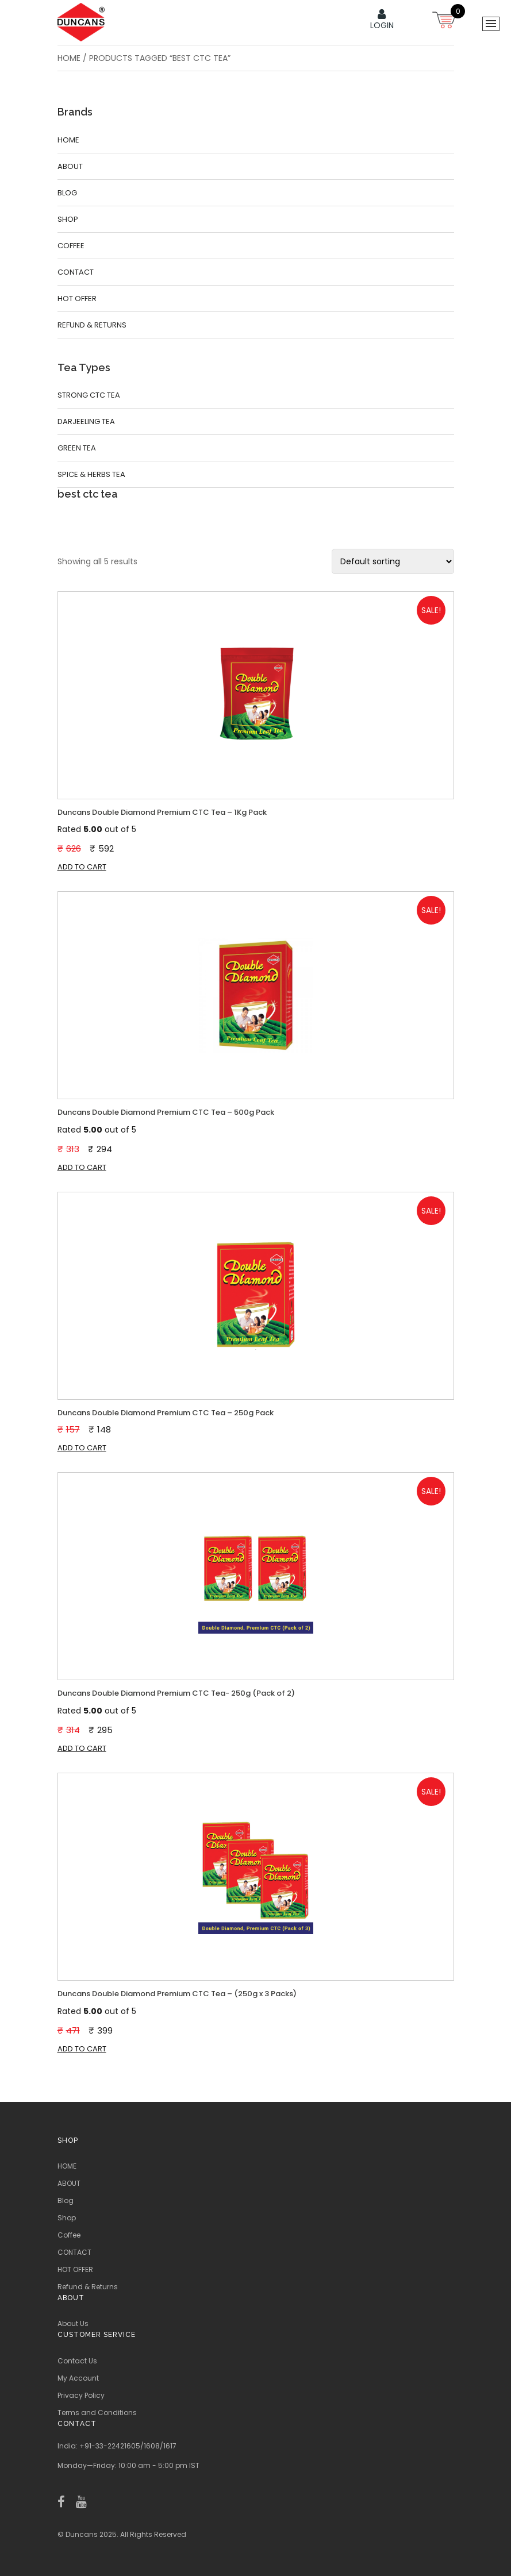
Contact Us (77, 2361)
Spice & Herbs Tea (91, 474)
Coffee (70, 245)
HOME (68, 139)
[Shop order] (393, 561)
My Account (78, 2378)
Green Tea (76, 447)
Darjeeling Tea (86, 421)
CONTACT (75, 272)
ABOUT (70, 166)
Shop (67, 219)
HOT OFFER (77, 298)
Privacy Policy (81, 2395)
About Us (73, 2323)
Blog (67, 192)
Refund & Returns (91, 324)
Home (68, 58)
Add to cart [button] (81, 866)
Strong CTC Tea (88, 395)
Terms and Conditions (97, 2412)
